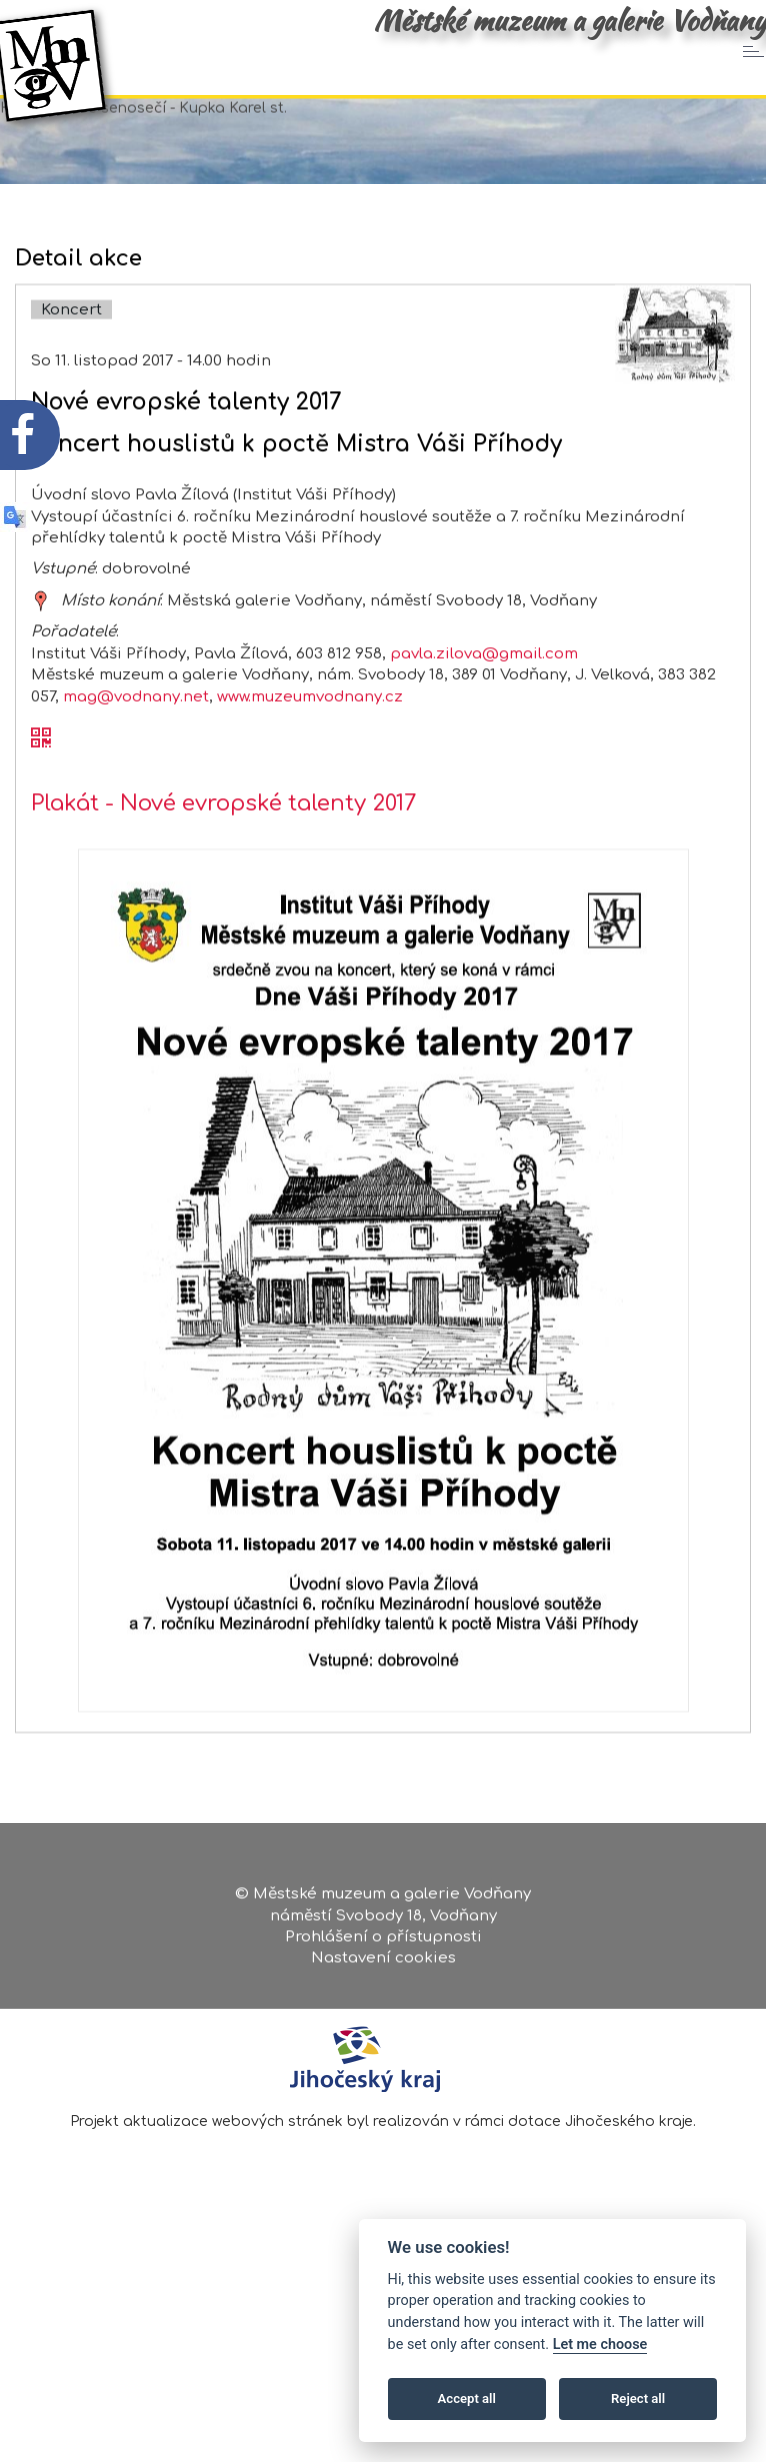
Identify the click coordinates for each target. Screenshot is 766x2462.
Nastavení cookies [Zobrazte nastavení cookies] (383, 1965)
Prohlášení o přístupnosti (383, 1944)
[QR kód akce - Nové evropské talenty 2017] (41, 822)
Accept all (467, 2398)
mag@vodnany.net (136, 779)
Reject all (638, 2398)
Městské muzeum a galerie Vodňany (570, 20)
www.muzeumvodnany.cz (310, 779)
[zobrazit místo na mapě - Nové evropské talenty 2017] (41, 683)
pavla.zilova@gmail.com (484, 736)
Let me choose (600, 2344)
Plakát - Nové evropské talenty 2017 (223, 886)
